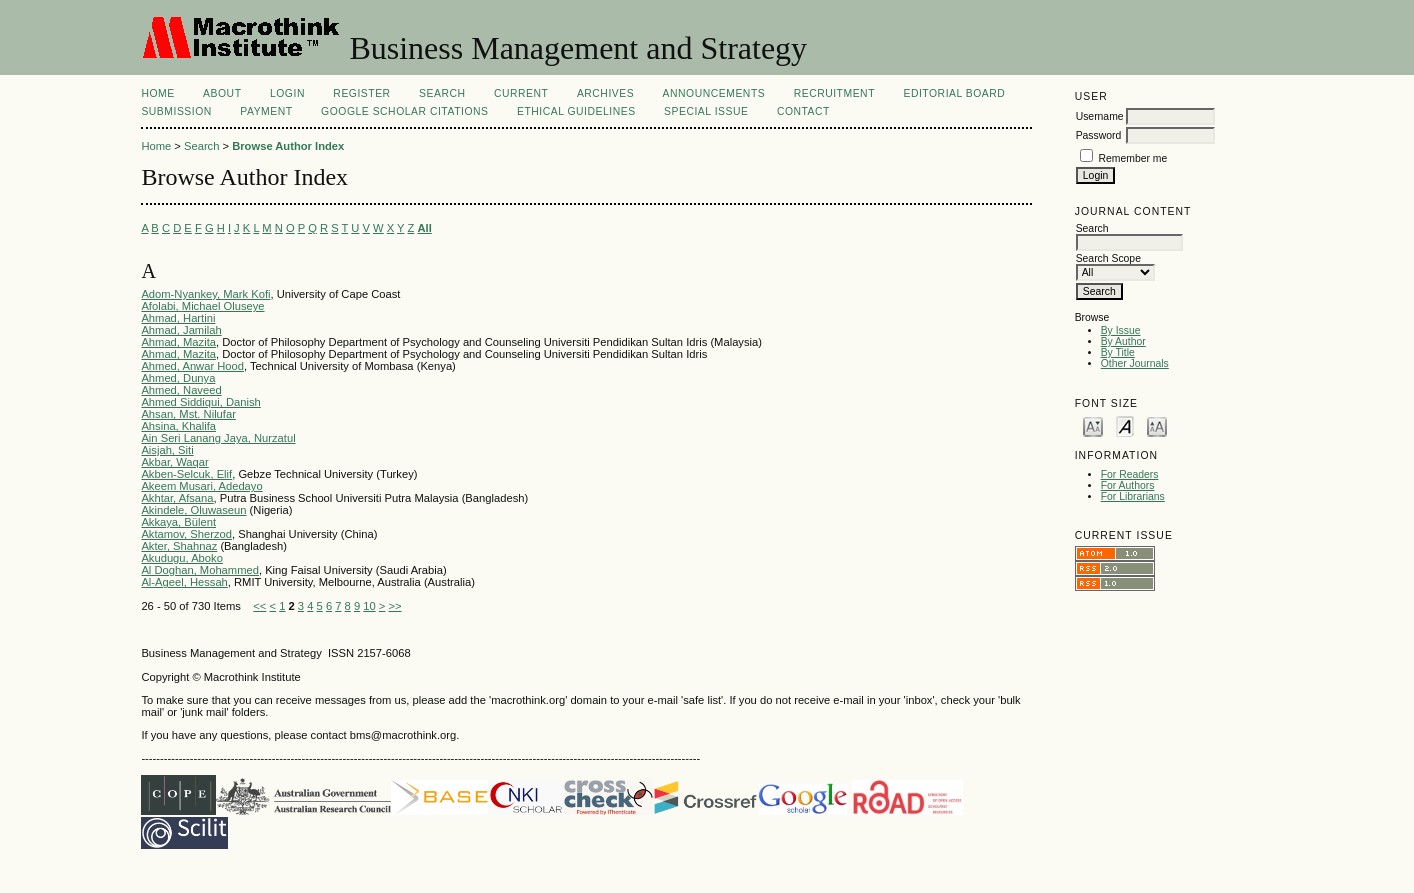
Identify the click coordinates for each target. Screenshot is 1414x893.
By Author (1123, 341)
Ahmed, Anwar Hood (192, 366)
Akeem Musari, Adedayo (201, 486)
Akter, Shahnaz (179, 546)
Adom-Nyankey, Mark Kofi (205, 294)
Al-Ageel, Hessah (184, 582)
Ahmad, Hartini (178, 318)
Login (287, 93)
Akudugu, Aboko (182, 558)
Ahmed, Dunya (178, 378)
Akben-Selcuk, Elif (186, 474)
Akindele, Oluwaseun (193, 510)
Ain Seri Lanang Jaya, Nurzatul (218, 438)
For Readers (1130, 474)
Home (157, 93)
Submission (176, 111)
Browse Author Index (288, 146)
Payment (266, 111)
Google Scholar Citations (404, 111)
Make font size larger (1157, 425)
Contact (803, 111)
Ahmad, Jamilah (181, 330)
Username (1100, 116)
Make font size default (1125, 425)
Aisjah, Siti (167, 450)
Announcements (714, 93)
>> (394, 606)
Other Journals (1135, 363)
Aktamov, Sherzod (186, 534)
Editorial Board (954, 93)
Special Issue (706, 111)
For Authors (1128, 485)
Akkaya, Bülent (178, 522)
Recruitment (834, 93)
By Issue (1121, 330)
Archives (605, 93)
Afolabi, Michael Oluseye (202, 306)
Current (521, 93)
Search (442, 93)
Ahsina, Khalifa (178, 426)
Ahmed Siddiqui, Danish (200, 402)
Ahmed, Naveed (181, 390)
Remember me (1133, 158)
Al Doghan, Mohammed (200, 570)
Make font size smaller (1093, 425)
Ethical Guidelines (576, 111)
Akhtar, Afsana (177, 498)
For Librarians (1133, 496)
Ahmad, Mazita (178, 342)
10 (369, 606)
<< (259, 606)
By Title (1118, 352)
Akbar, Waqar (174, 462)
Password (1099, 135)
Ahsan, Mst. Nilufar (188, 414)
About (222, 93)
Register (361, 93)
